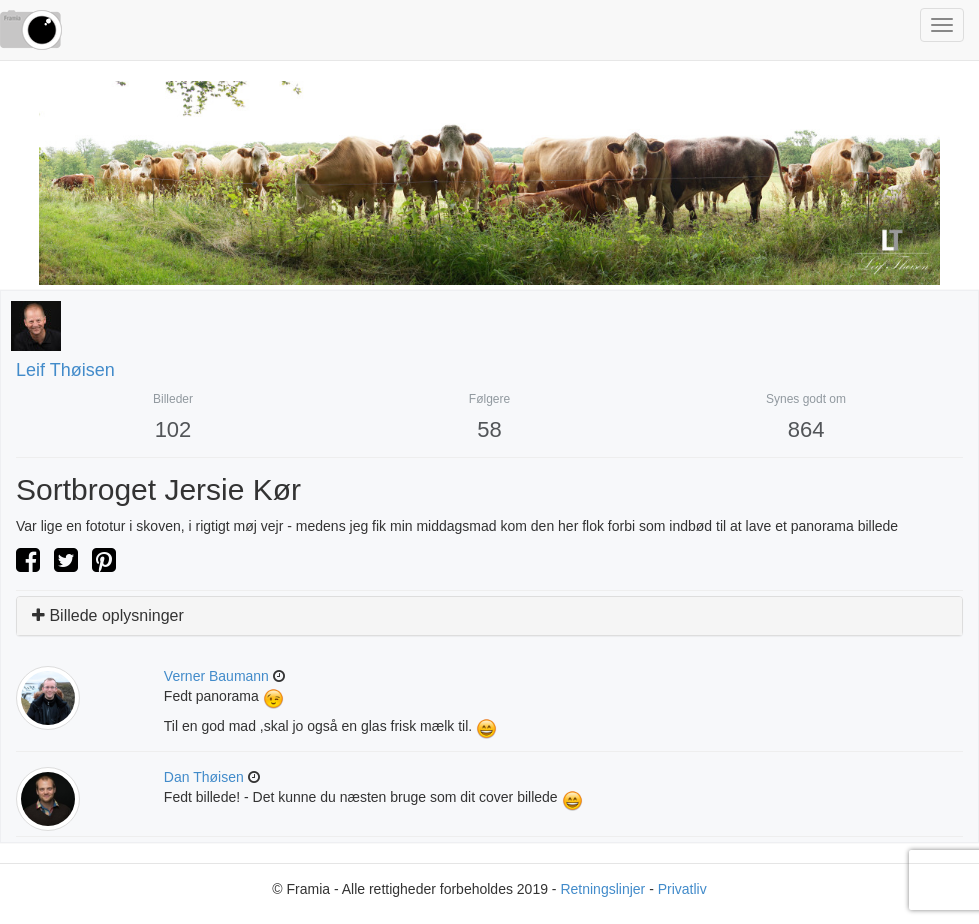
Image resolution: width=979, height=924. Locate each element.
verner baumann (216, 676)
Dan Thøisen (204, 777)
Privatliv (682, 889)
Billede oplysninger (108, 615)
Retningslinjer (602, 889)
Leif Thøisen (65, 370)
